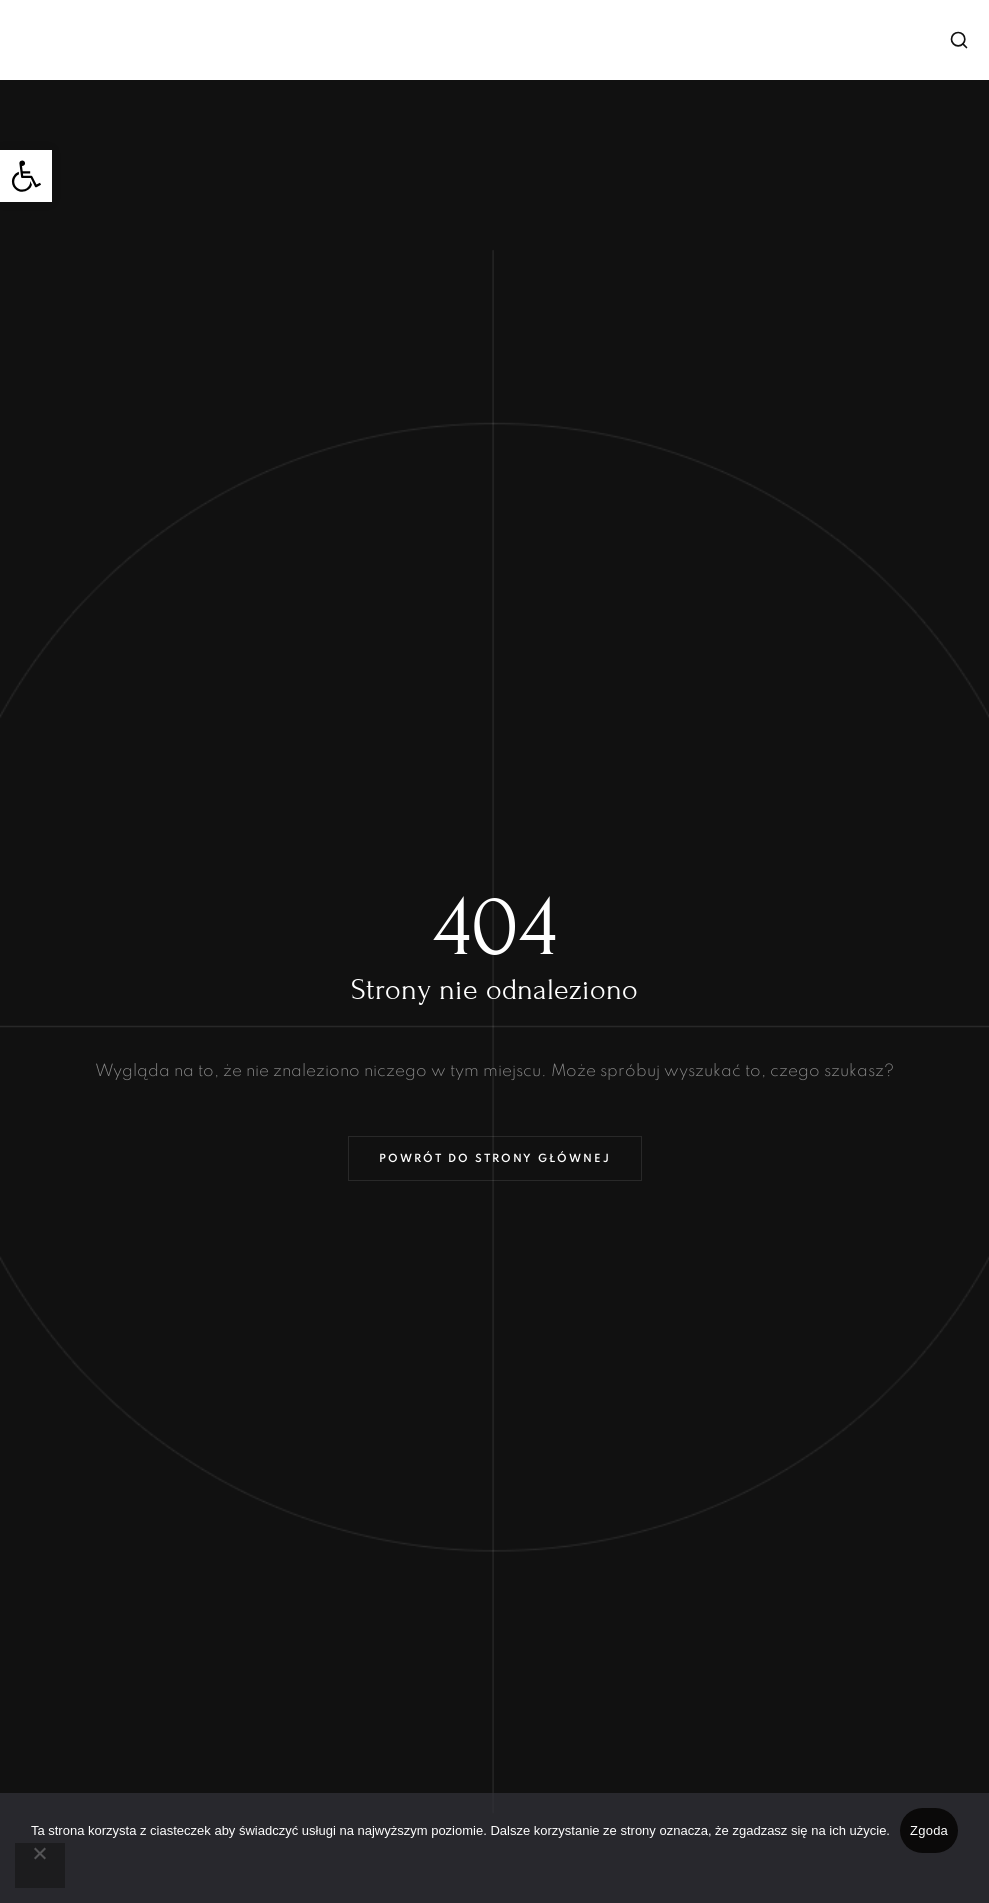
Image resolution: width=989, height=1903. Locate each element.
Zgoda (929, 1830)
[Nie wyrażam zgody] (40, 1865)
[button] (26, 176)
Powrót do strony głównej (495, 1159)
